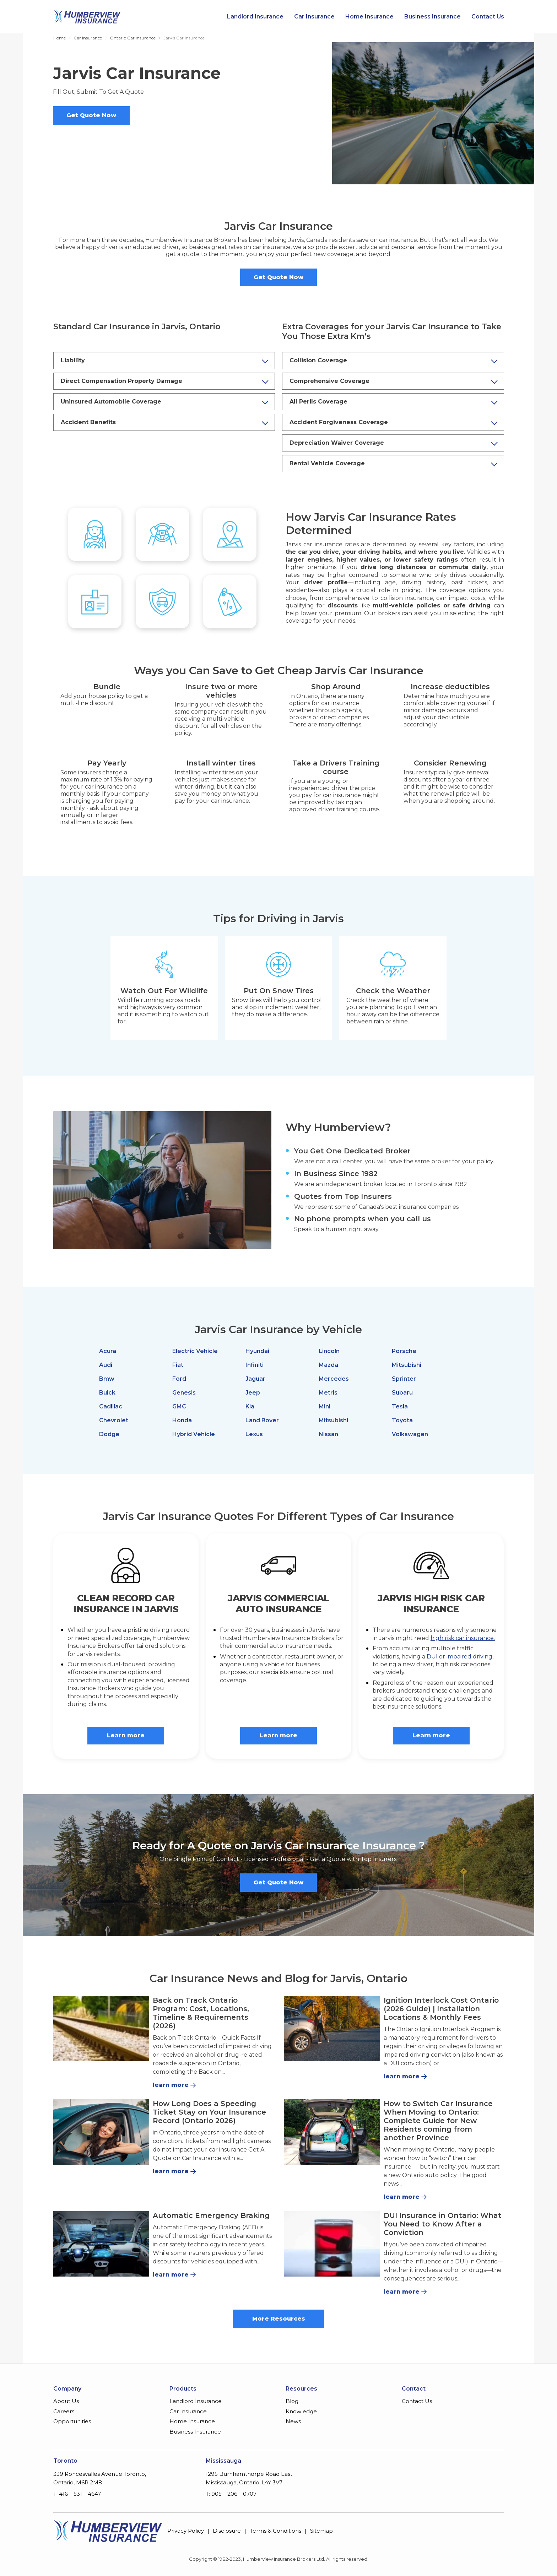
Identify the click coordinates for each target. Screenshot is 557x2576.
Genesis (184, 1392)
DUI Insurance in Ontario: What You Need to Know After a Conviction (443, 2224)
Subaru (402, 1392)
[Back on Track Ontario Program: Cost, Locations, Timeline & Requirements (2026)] (101, 2028)
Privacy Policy (185, 2530)
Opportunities (72, 2421)
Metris (328, 1392)
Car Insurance (314, 17)
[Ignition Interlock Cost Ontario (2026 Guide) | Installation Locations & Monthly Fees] (332, 2028)
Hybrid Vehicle (193, 1434)
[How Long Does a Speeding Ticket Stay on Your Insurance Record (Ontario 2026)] (101, 2132)
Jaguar (255, 1378)
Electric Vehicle (195, 1351)
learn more (171, 2085)
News (293, 2421)
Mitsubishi (333, 1420)
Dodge (109, 1434)
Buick (107, 1392)
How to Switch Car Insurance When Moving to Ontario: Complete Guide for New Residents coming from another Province (438, 2120)
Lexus (254, 1434)
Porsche (404, 1351)
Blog (292, 2401)
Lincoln (329, 1351)
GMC (179, 1406)
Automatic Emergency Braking (211, 2215)
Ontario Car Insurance (133, 37)
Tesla (400, 1406)
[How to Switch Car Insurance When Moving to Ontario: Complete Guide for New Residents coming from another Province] (332, 2132)
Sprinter (404, 1378)
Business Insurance (432, 17)
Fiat (177, 1365)
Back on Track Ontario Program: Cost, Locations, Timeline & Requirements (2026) (201, 2013)
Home (59, 37)
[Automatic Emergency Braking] (101, 2244)
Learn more (126, 1735)
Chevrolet (113, 1420)
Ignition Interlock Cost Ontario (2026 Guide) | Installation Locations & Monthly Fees (441, 2009)
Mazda (328, 1365)
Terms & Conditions (275, 2530)
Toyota (402, 1420)
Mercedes (334, 1378)
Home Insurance (369, 17)
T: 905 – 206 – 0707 (231, 2493)
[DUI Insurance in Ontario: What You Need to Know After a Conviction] (332, 2244)
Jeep (252, 1392)
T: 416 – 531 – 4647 (77, 2493)
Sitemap (321, 2530)
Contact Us (487, 17)
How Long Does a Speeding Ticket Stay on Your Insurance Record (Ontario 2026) (209, 2112)
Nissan (328, 1434)
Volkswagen (410, 1434)
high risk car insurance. (463, 1638)
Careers (63, 2411)
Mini (324, 1406)
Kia (249, 1406)
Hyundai (257, 1351)
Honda (182, 1420)
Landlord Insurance (255, 17)
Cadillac (110, 1406)
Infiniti (254, 1365)
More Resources (278, 2318)
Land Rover (262, 1420)
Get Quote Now (91, 115)
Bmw (106, 1378)
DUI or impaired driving (459, 1656)
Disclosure (227, 2530)
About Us (66, 2401)
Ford (179, 1378)
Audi (105, 1365)
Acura (107, 1351)
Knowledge (301, 2411)
